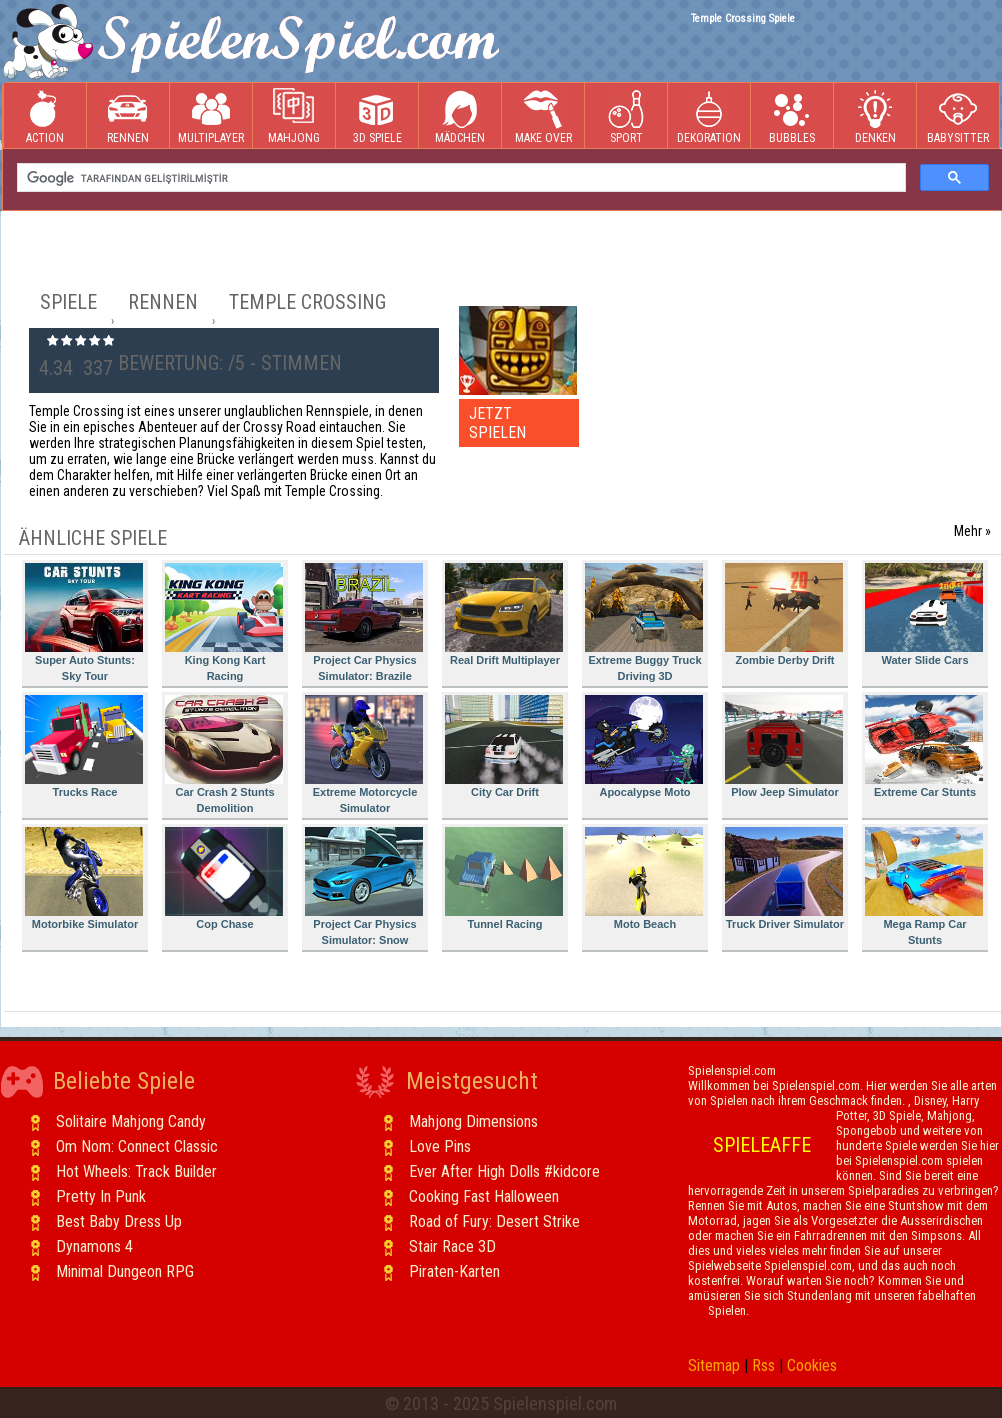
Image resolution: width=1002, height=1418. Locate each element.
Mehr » (972, 531)
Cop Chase (224, 878)
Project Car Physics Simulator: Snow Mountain (364, 889)
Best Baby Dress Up (119, 1221)
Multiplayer (211, 116)
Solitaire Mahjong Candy (131, 1121)
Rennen (128, 116)
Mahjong (294, 116)
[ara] (459, 178)
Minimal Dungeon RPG (125, 1271)
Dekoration (709, 116)
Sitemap (714, 1365)
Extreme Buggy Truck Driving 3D (644, 622)
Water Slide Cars (924, 614)
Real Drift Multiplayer (504, 614)
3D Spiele (377, 116)
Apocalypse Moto (644, 746)
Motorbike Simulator (84, 878)
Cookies (812, 1365)
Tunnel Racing (504, 878)
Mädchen (460, 116)
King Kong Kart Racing (224, 622)
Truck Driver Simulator (784, 878)
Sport (626, 116)
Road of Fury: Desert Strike (494, 1221)
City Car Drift (504, 746)
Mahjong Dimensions (473, 1121)
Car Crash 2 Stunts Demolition (224, 754)
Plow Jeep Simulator (784, 746)
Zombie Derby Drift (784, 614)
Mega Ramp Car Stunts (924, 886)
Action (45, 116)
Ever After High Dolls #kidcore (504, 1171)
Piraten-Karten (454, 1271)
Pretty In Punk (101, 1196)
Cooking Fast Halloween (484, 1196)
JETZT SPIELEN (497, 423)
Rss (763, 1365)
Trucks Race (84, 746)
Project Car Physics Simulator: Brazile (364, 622)
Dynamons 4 (94, 1246)
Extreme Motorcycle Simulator (364, 754)
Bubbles (792, 116)
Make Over (543, 116)
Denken (875, 116)
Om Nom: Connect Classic (137, 1146)
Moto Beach (644, 878)
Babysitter (958, 116)
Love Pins (440, 1146)
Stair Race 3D (452, 1246)
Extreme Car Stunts (924, 746)
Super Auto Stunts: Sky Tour (84, 622)
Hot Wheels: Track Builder (136, 1171)
